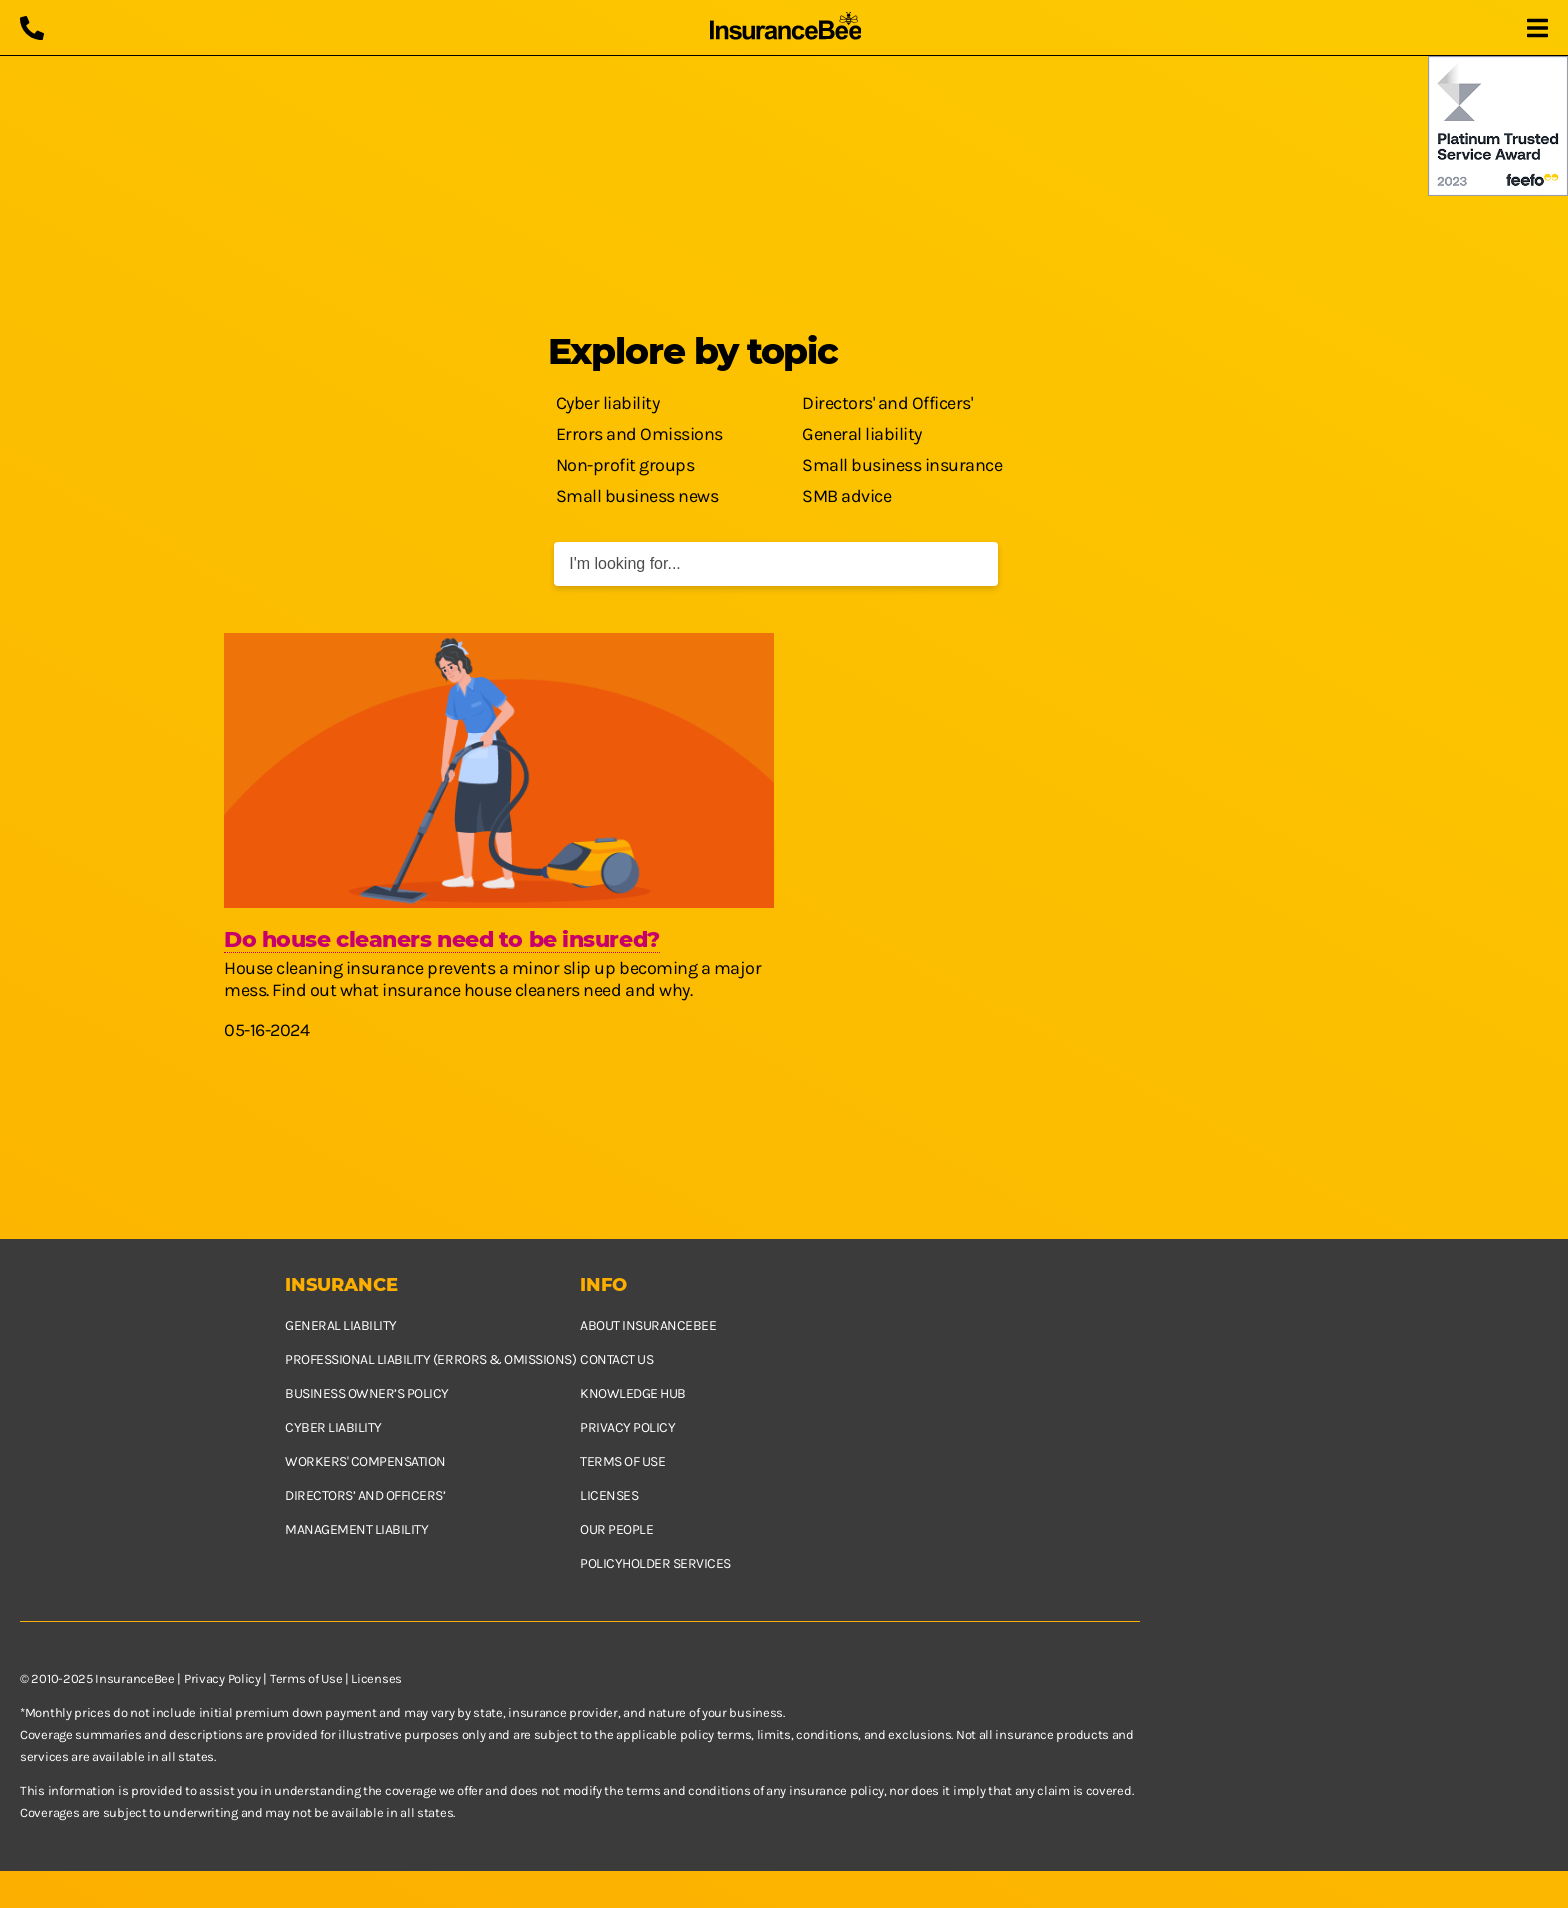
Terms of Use (306, 1678)
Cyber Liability (333, 1427)
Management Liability (356, 1529)
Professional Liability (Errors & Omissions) (430, 1359)
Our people (616, 1529)
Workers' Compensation (365, 1461)
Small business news (637, 496)
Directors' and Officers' (887, 403)
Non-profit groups (625, 465)
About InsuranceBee (648, 1325)
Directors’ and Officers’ (365, 1495)
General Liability (341, 1325)
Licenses (609, 1495)
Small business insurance (902, 465)
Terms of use (622, 1461)
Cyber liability (608, 403)
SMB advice (846, 496)
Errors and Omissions (639, 434)
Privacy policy (627, 1427)
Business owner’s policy (367, 1393)
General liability (862, 434)
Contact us (616, 1359)
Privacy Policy (222, 1678)
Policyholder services (655, 1563)
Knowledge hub (633, 1393)
